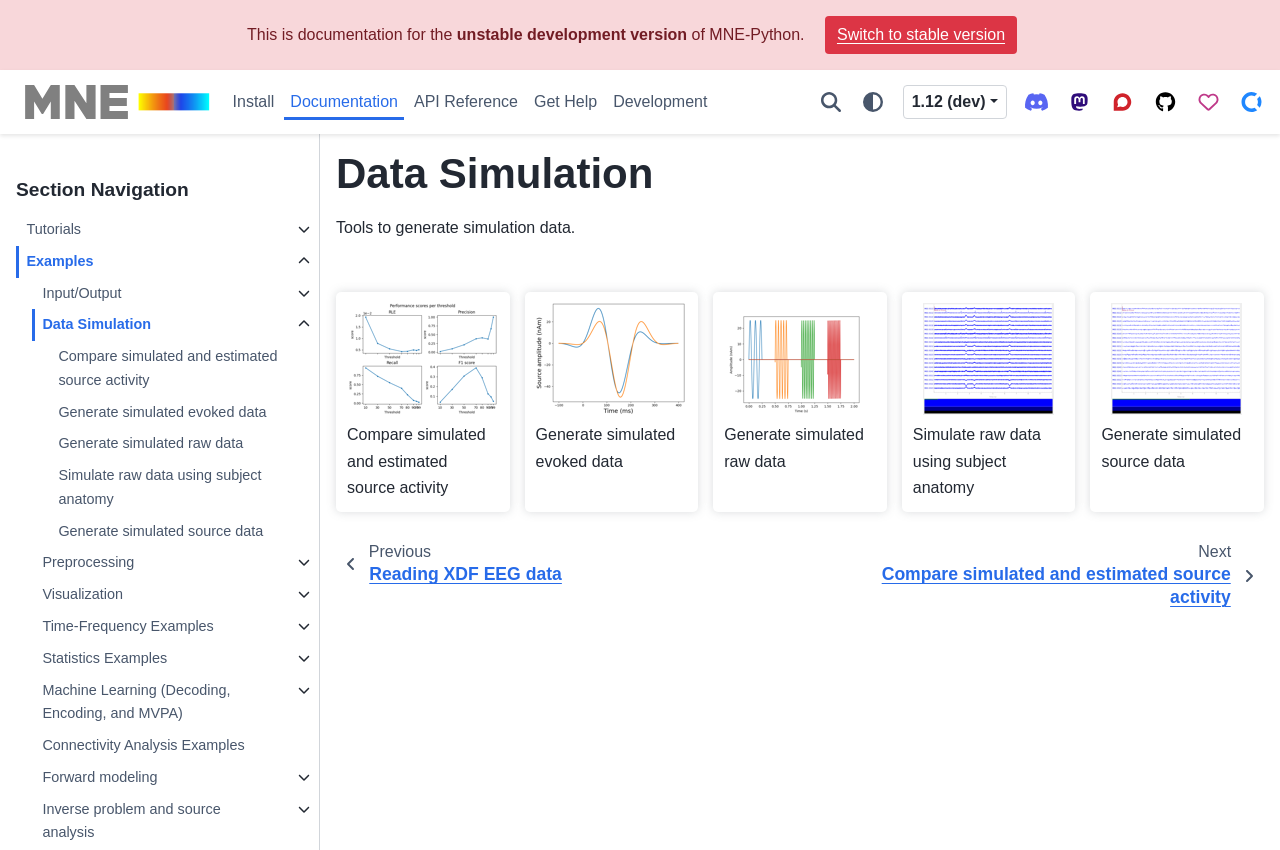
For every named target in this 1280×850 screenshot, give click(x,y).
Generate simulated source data (160, 531)
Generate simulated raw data (150, 443)
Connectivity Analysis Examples (143, 745)
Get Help (565, 101)
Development (660, 101)
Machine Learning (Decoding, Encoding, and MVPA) (136, 702)
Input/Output (81, 293)
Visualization (82, 594)
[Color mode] (873, 102)
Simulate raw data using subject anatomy (159, 487)
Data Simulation (96, 324)
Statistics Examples (104, 658)
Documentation (344, 101)
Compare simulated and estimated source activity (167, 368)
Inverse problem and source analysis (131, 821)
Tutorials (53, 229)
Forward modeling (99, 777)
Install (254, 101)
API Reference (466, 101)
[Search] (831, 102)
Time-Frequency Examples (127, 626)
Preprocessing (88, 562)
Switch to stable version (921, 34)
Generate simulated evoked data (162, 412)
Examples (59, 261)
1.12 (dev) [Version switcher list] (949, 101)
